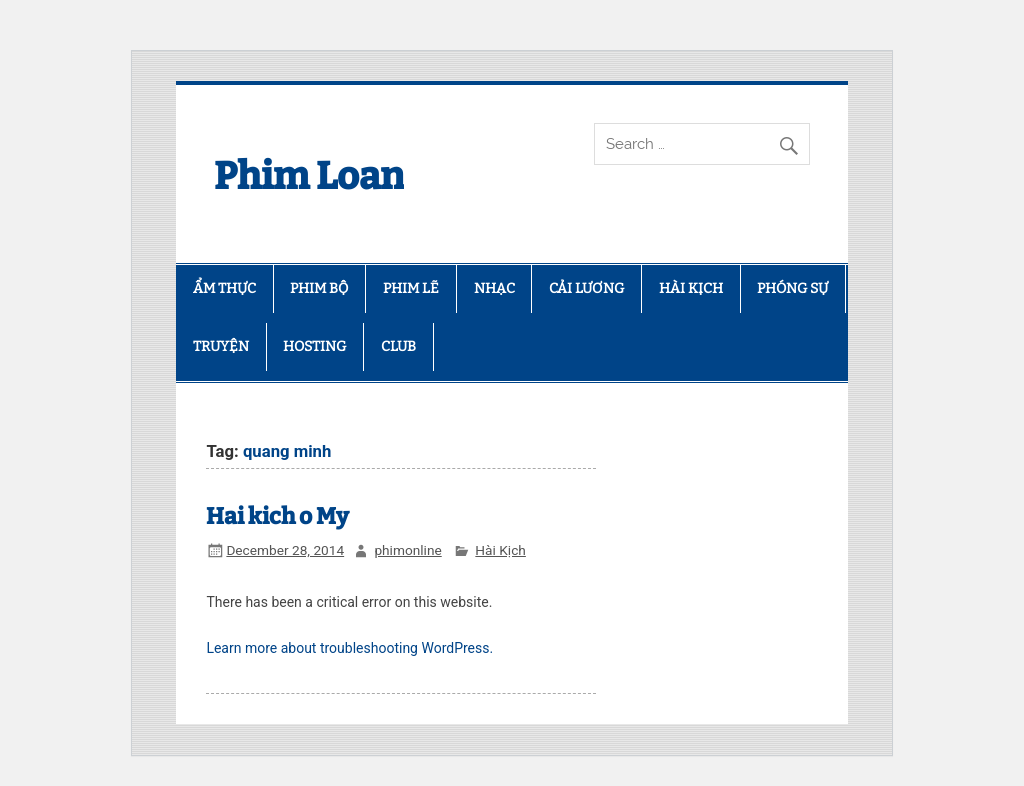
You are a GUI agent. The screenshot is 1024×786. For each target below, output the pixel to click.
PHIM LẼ (411, 288)
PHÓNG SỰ (792, 288)
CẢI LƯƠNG (586, 288)
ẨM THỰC (224, 288)
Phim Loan (309, 176)
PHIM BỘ (319, 288)
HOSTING (314, 346)
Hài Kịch (500, 550)
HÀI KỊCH (691, 288)
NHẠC (494, 288)
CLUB (398, 346)
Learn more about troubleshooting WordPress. (349, 648)
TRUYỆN (221, 346)
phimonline (407, 550)
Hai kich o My (277, 516)
